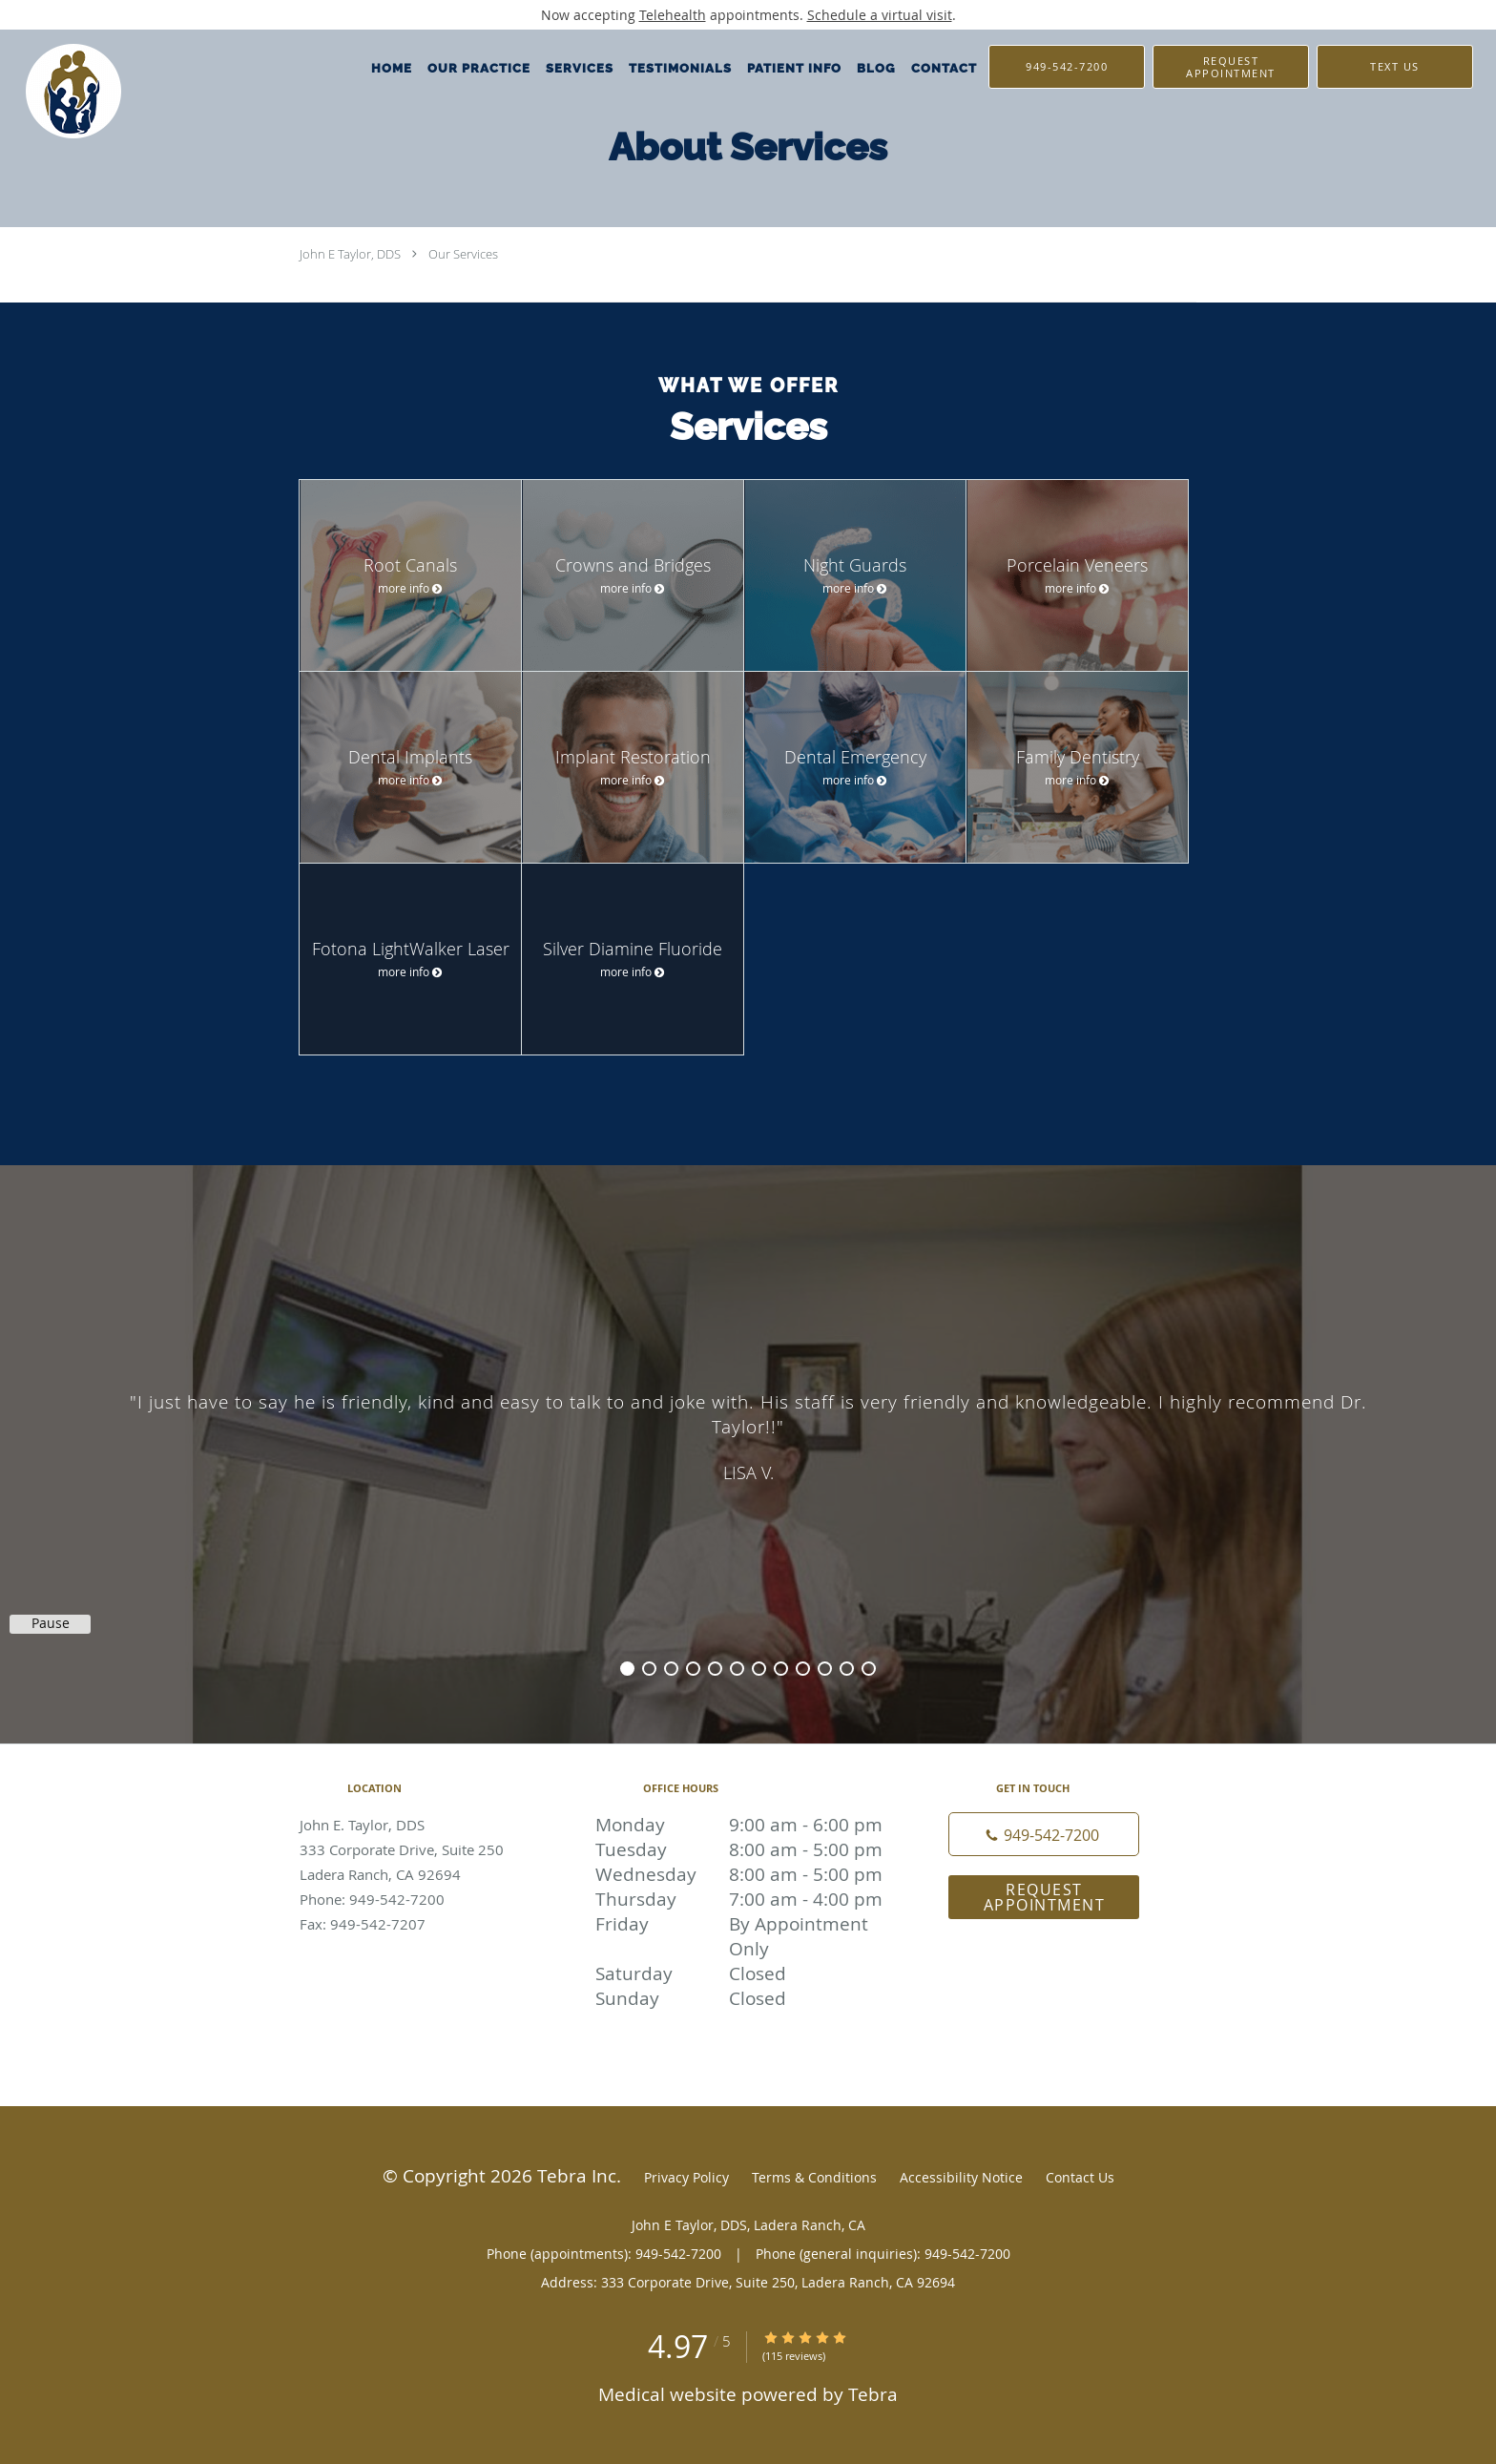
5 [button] (715, 1668)
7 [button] (759, 1668)
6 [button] (737, 1668)
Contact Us (1080, 2177)
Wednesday (743, 1874)
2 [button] (649, 1668)
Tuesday (743, 1849)
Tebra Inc (576, 2175)
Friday (743, 1923)
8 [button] (781, 1668)
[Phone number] (1043, 1834)
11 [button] (847, 1668)
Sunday (743, 1998)
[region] (748, 1435)
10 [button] (825, 1668)
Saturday (743, 1973)
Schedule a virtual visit (879, 15)
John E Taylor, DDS (350, 253)
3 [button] (671, 1668)
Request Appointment (1045, 1897)
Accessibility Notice (961, 2177)
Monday (743, 1824)
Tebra (873, 2394)
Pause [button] (50, 1623)
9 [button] (803, 1668)
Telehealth (672, 15)
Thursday (743, 1899)
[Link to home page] (60, 92)
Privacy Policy (686, 2177)
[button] (1231, 67)
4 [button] (693, 1668)
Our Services (463, 253)
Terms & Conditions (814, 2177)
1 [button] (627, 1668)
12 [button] (868, 1668)
